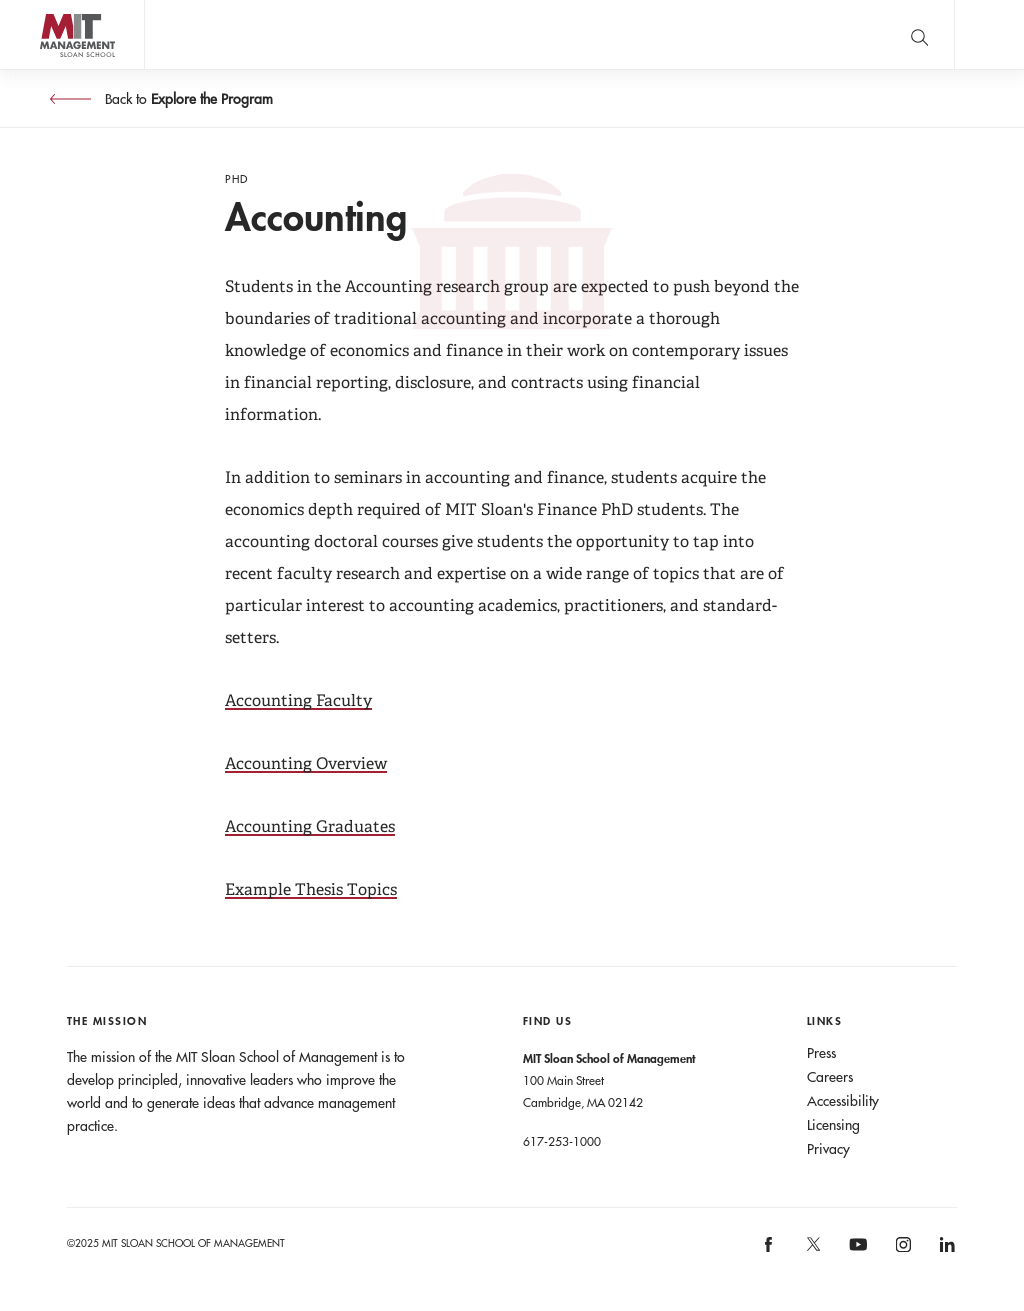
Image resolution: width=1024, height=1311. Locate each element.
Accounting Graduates (310, 826)
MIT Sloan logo (51, 69)
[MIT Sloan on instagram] (901, 1251)
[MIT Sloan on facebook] (770, 1251)
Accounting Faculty (298, 700)
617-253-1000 (562, 1141)
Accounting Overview (306, 763)
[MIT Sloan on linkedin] (946, 1251)
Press (821, 1053)
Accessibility (843, 1101)
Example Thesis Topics (311, 889)
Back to (187, 99)
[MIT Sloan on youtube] (856, 1255)
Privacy (828, 1149)
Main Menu (989, 34)
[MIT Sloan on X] (812, 1251)
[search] (919, 34)
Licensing (833, 1125)
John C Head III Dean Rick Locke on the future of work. (529, 35)
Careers (830, 1077)
